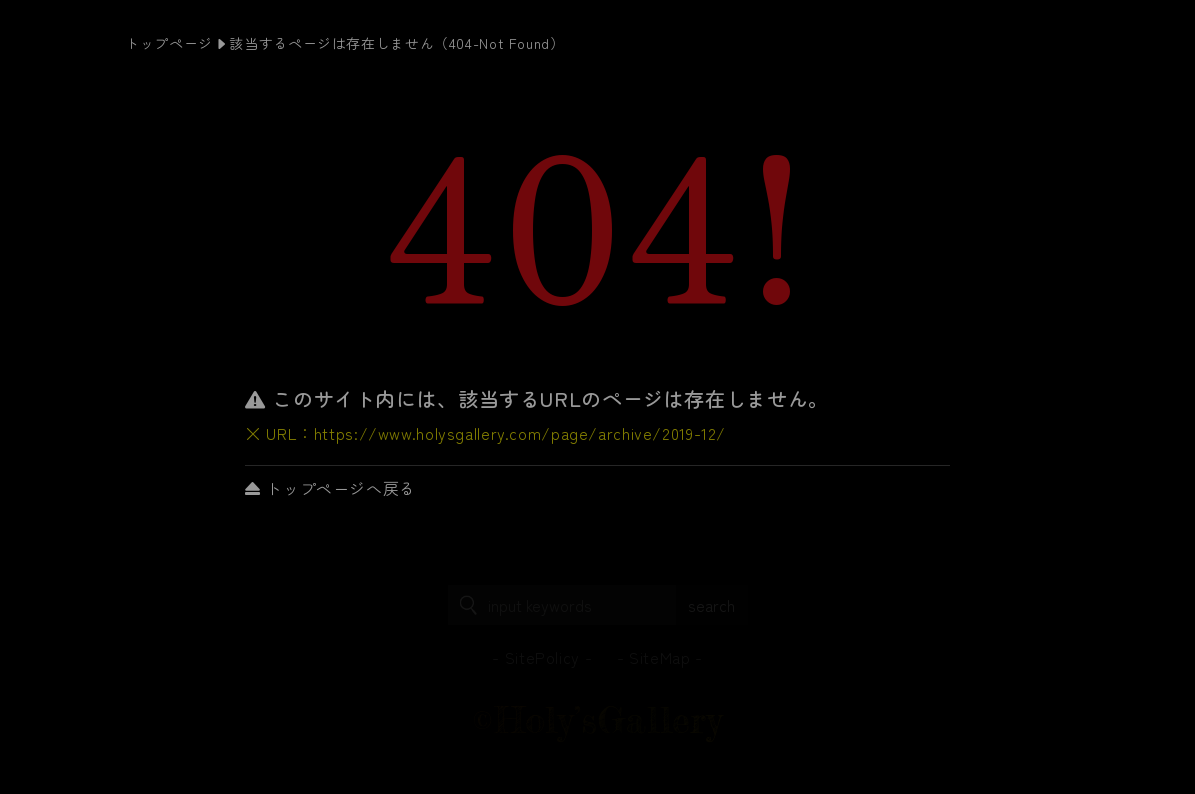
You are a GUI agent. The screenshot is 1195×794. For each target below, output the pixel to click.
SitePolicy (542, 657)
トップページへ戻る (330, 488)
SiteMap (659, 657)
